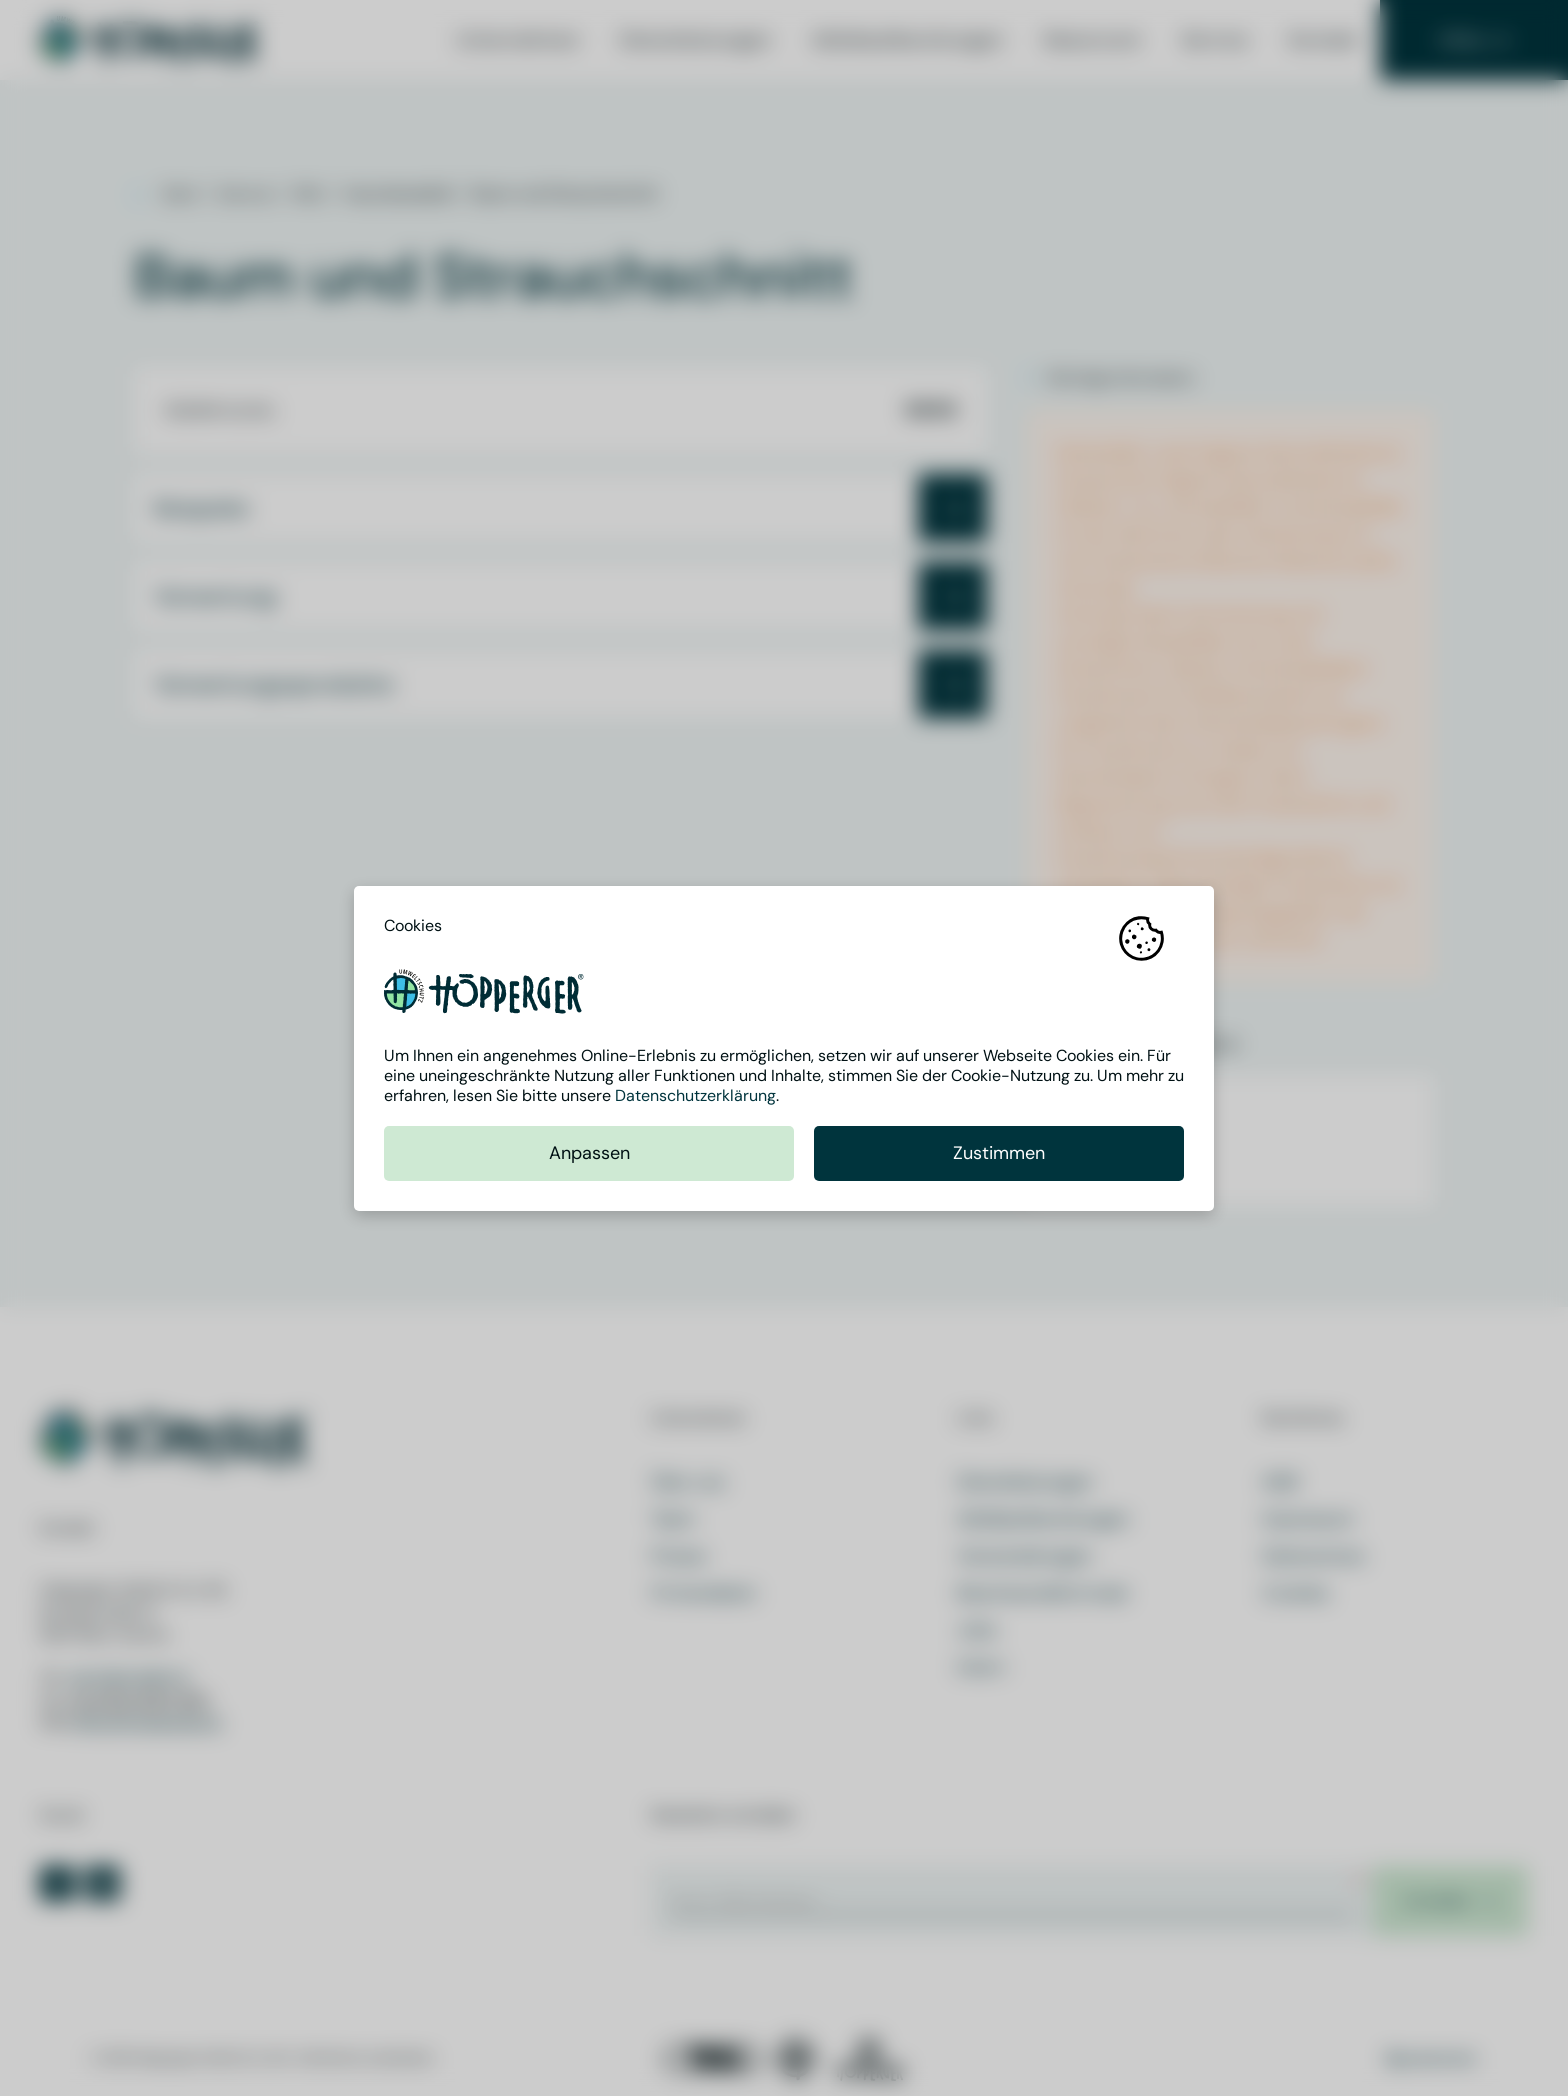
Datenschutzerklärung (695, 1095)
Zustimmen (999, 1153)
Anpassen (589, 1153)
